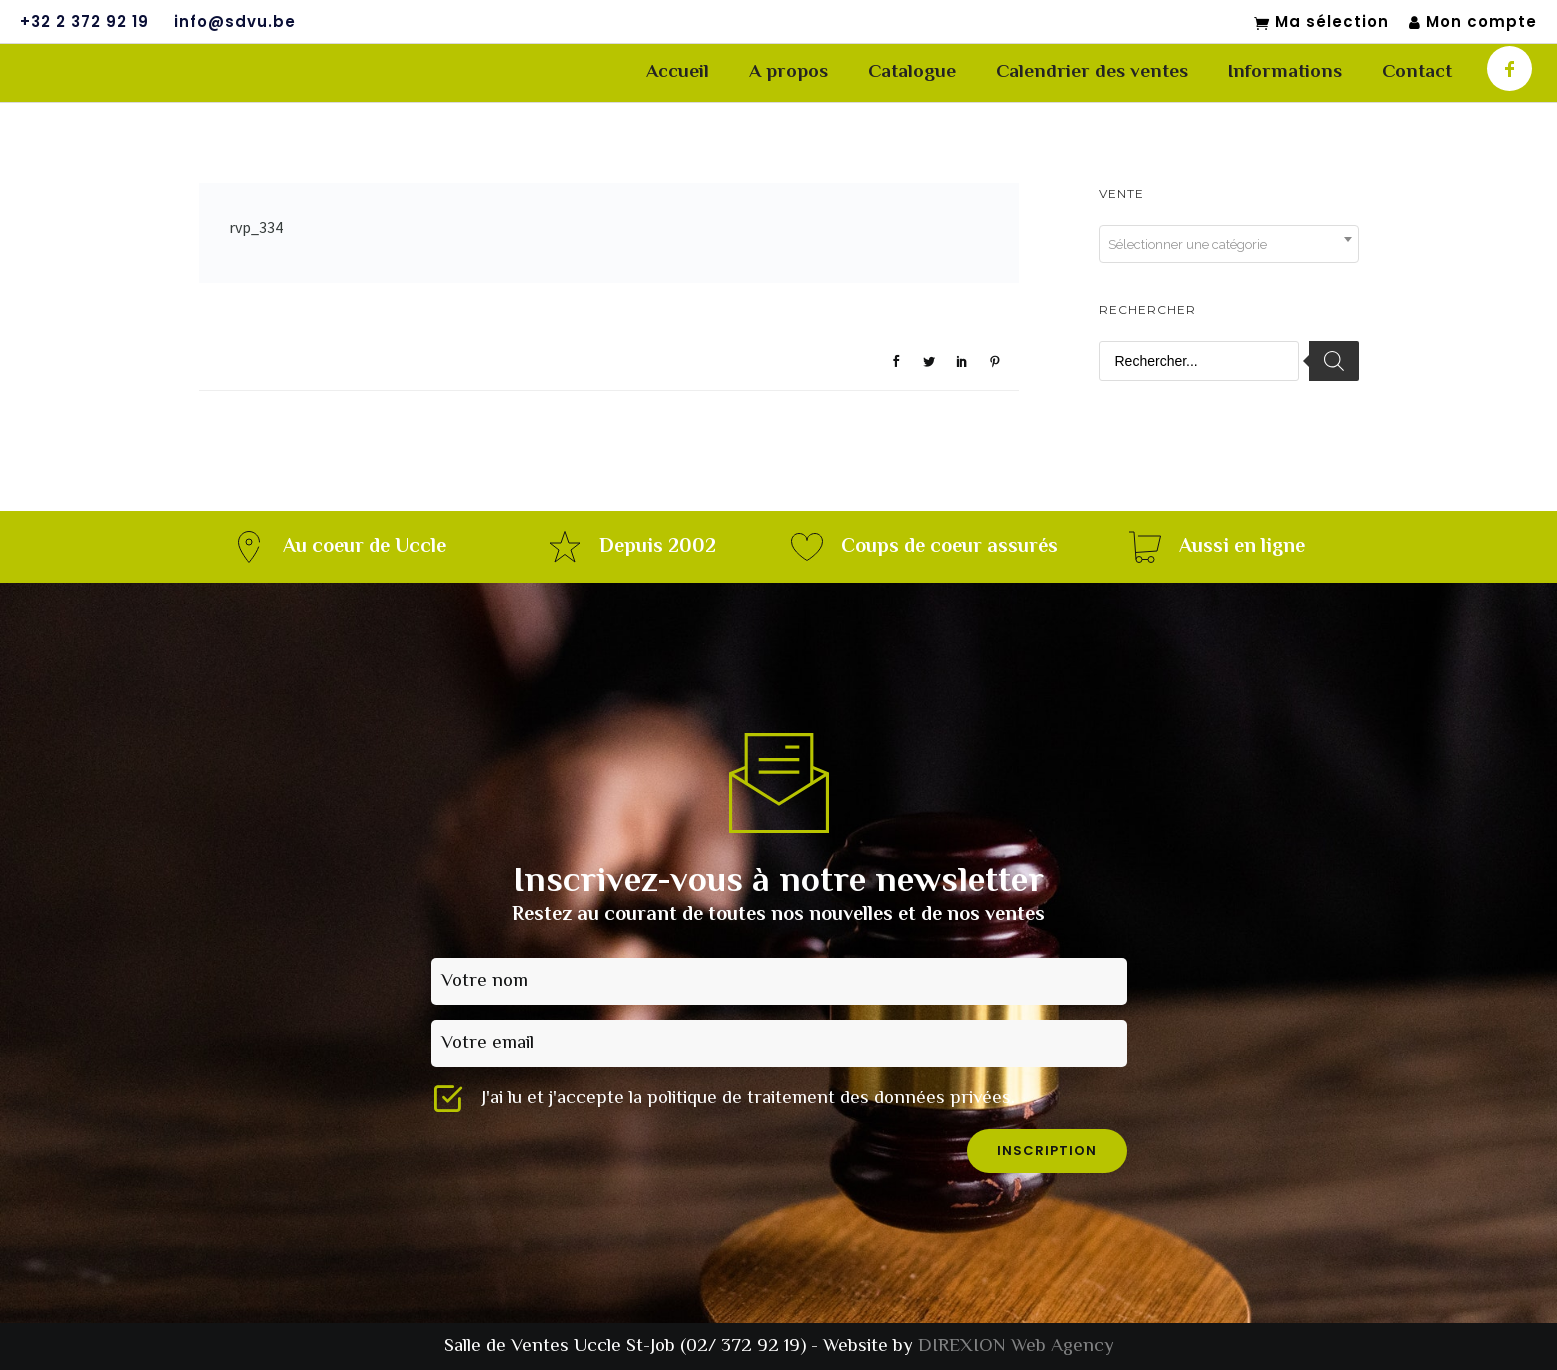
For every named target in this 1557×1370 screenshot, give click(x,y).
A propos (788, 72)
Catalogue (912, 72)
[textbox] (1229, 245)
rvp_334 (256, 227)
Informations (1285, 72)
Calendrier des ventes (1092, 72)
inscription (1047, 1150)
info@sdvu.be (235, 22)
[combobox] (1229, 244)
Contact (1417, 72)
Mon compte (1473, 22)
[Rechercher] (1334, 361)
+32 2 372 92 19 (84, 22)
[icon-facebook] (1509, 68)
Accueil (677, 72)
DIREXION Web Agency (1016, 1346)
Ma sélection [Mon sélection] (1321, 23)
